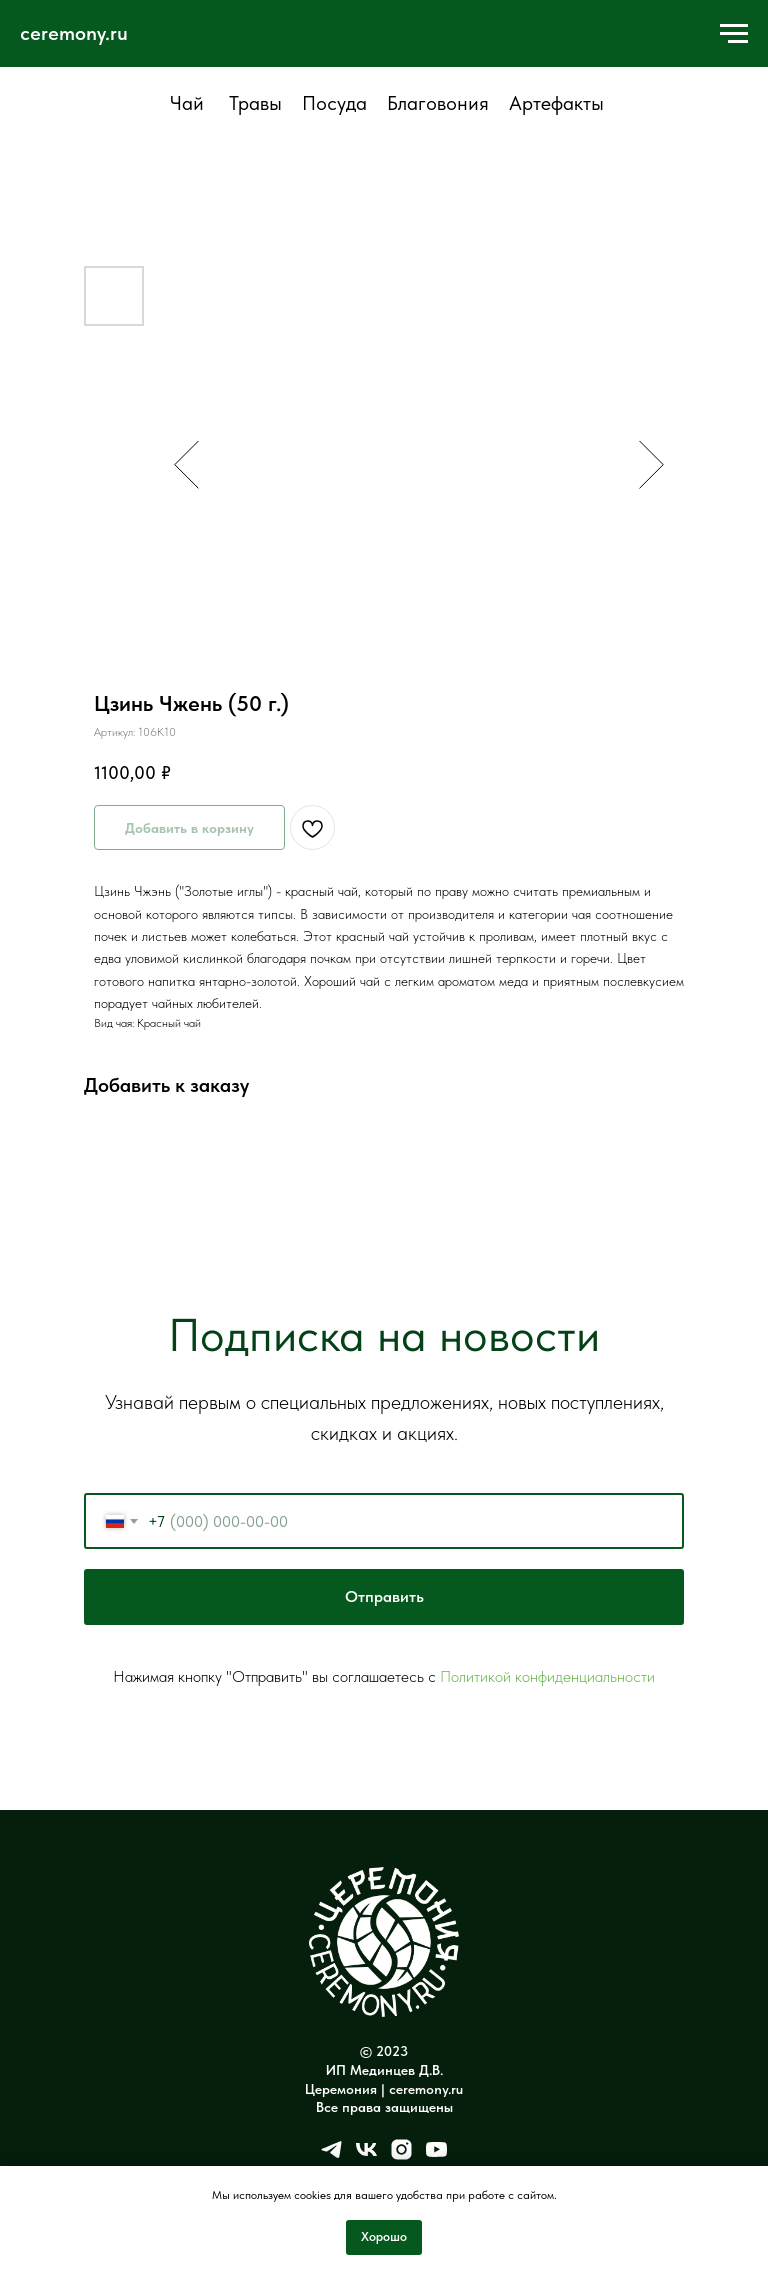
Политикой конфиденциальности (547, 1676)
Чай (187, 103)
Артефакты (556, 103)
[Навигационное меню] (734, 34)
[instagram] (401, 2156)
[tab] (186, 112)
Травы (255, 103)
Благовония (438, 103)
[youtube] (436, 2156)
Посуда (334, 103)
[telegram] (331, 2156)
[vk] (366, 2156)
